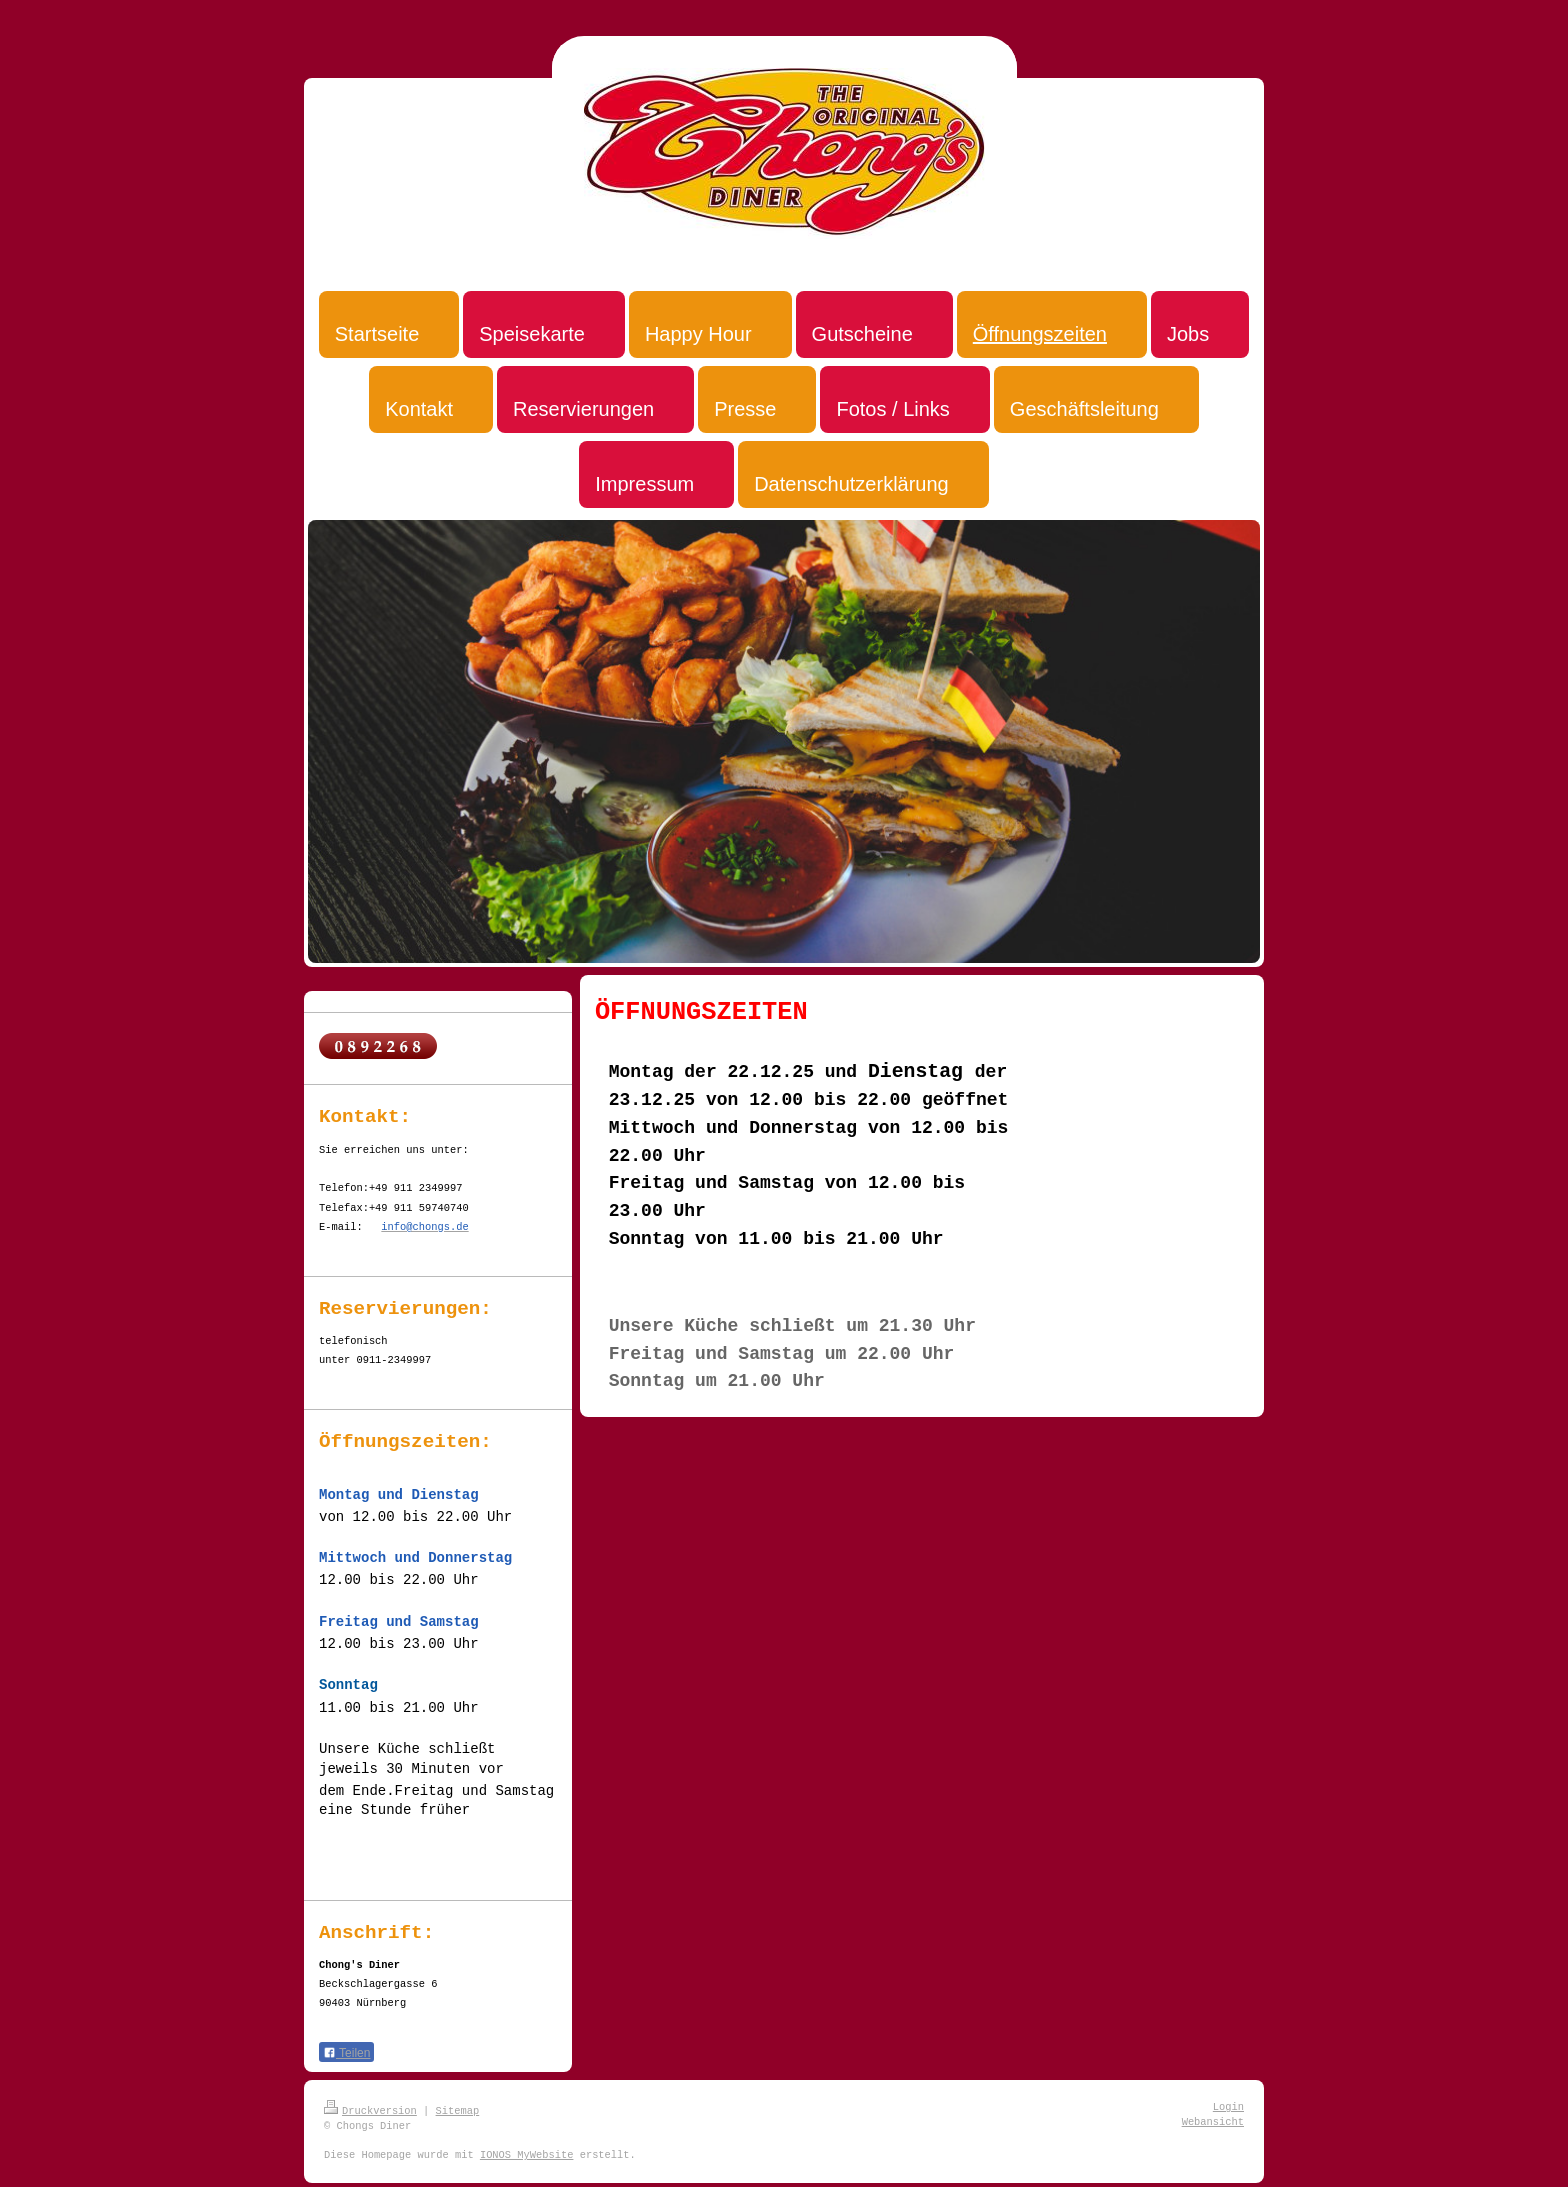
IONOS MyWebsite (527, 2155)
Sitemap (458, 2111)
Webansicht (1213, 2122)
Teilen (346, 2053)
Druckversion (370, 2111)
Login (1228, 2107)
